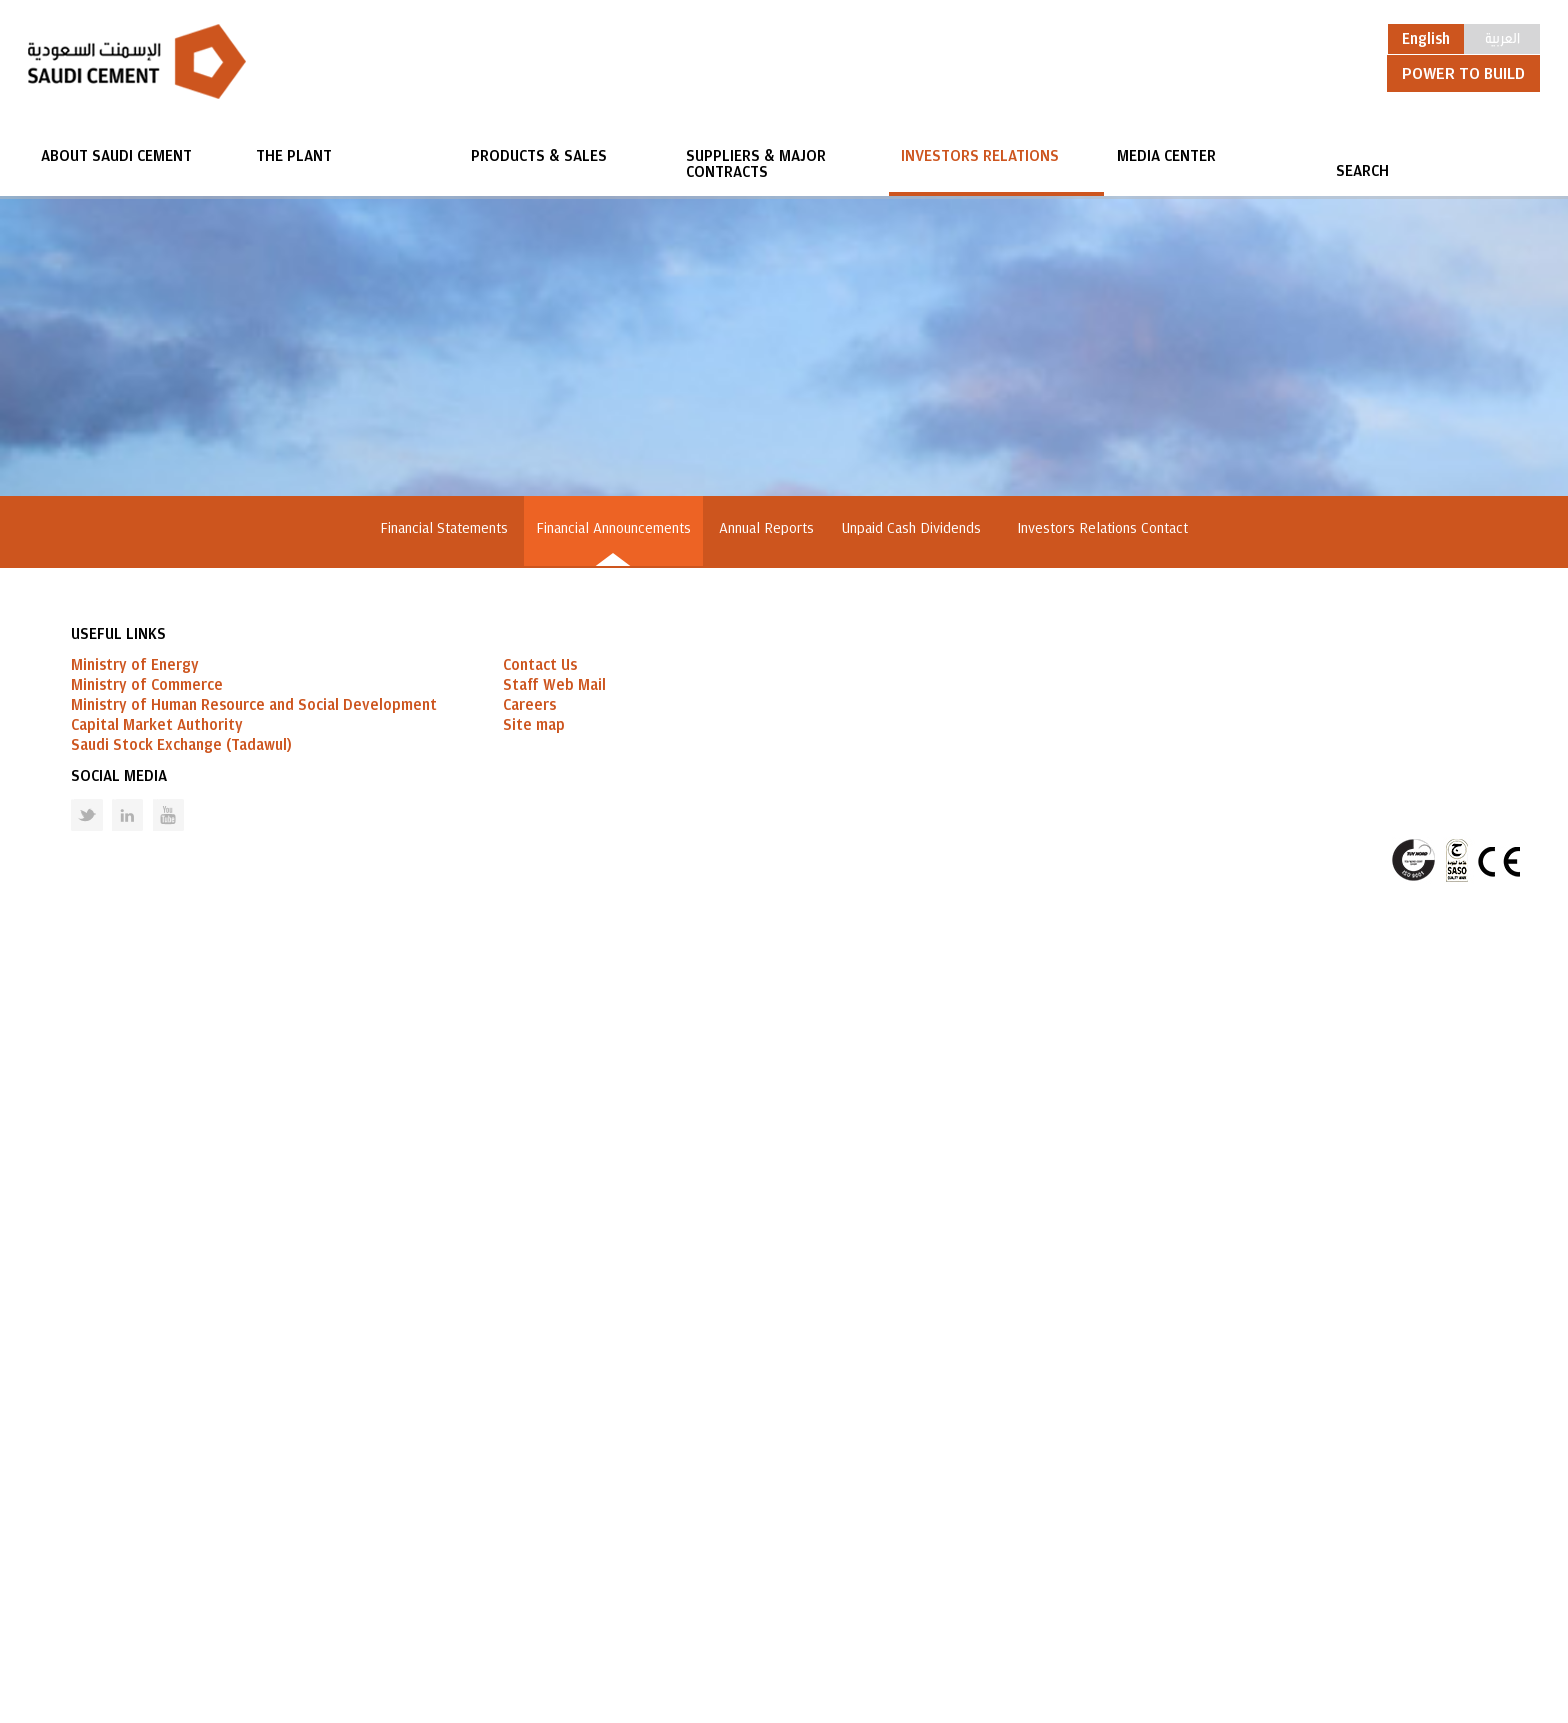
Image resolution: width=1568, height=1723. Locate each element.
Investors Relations (980, 156)
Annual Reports (766, 528)
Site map (534, 1527)
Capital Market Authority (157, 1527)
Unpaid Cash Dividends (915, 528)
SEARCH (1362, 171)
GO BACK (373, 1298)
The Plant (294, 156)
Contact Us (540, 1467)
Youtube (156, 1601)
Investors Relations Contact (1102, 528)
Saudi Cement (137, 61)
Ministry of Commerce (147, 1487)
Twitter (72, 1601)
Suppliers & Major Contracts (756, 164)
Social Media (119, 1578)
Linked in (114, 1601)
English (1426, 39)
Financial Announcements (613, 528)
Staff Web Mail (554, 1487)
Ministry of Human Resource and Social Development (254, 1507)
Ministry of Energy (135, 1467)
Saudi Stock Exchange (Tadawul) (181, 1547)
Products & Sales (539, 156)
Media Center (1166, 156)
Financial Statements (444, 528)
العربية (1502, 37)
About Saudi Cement (116, 156)
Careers (529, 1507)
